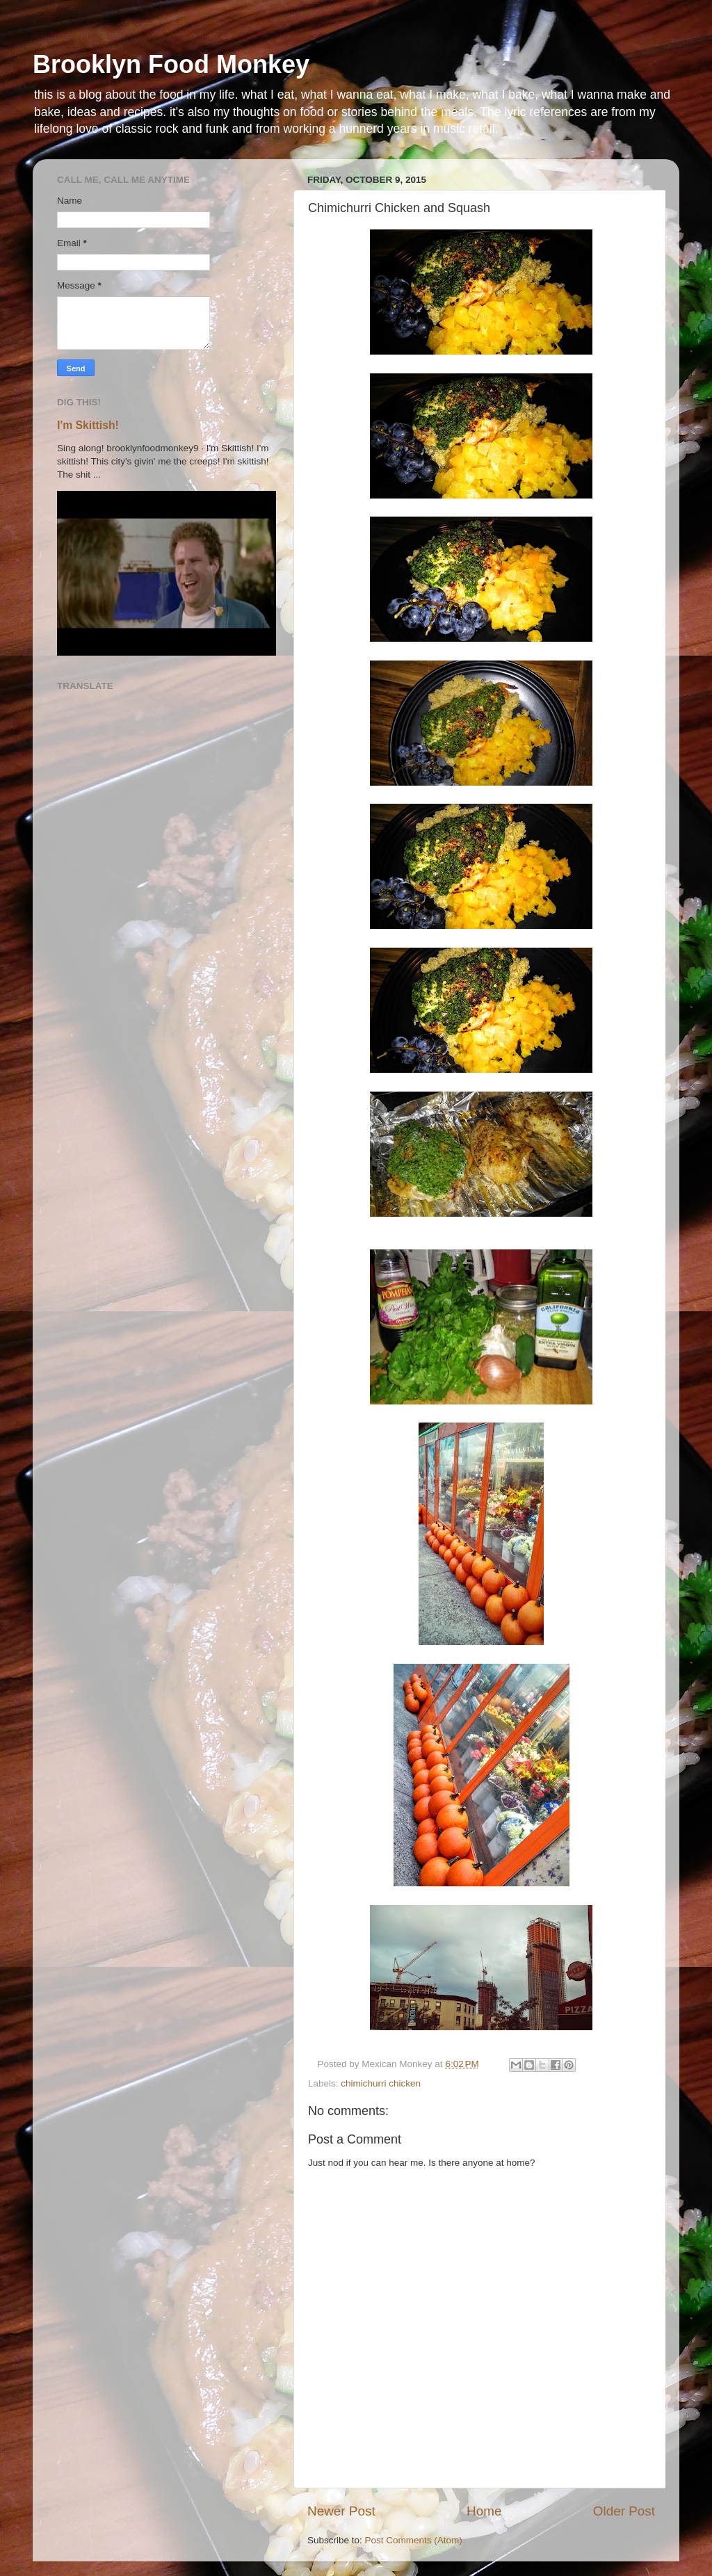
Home (484, 2511)
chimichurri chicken (381, 2083)
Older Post (624, 2511)
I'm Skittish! (88, 425)
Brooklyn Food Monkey (171, 64)
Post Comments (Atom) (413, 2540)
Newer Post (341, 2511)
